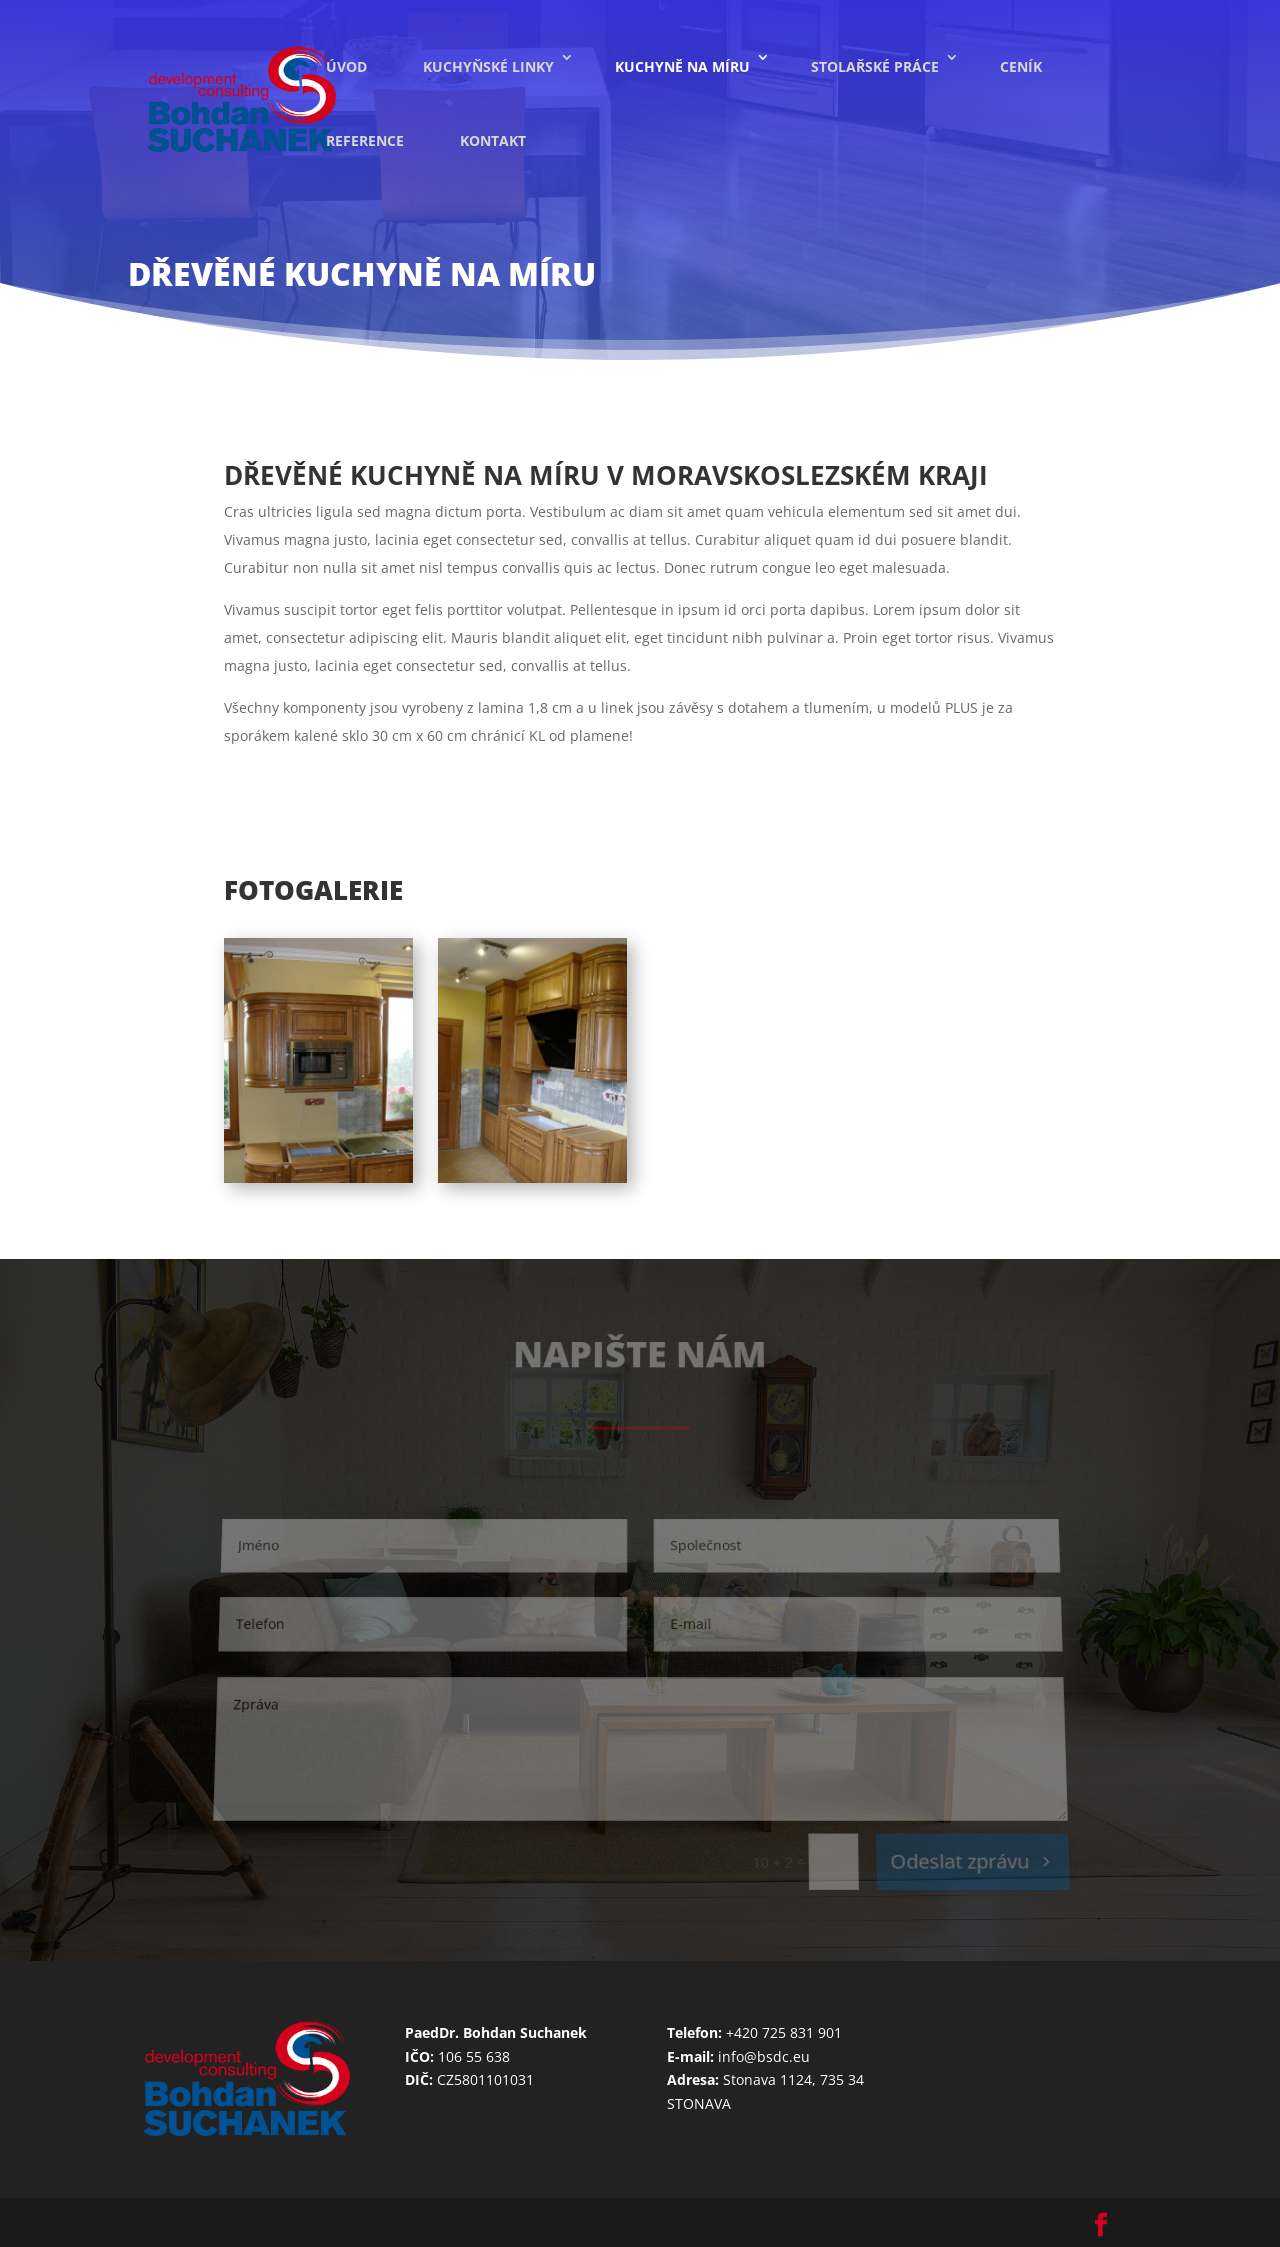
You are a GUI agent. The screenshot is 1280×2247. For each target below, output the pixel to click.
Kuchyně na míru (682, 66)
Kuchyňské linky (488, 66)
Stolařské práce (875, 66)
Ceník (1021, 66)
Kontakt (493, 140)
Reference (365, 140)
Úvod (346, 66)
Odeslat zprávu (960, 1862)
